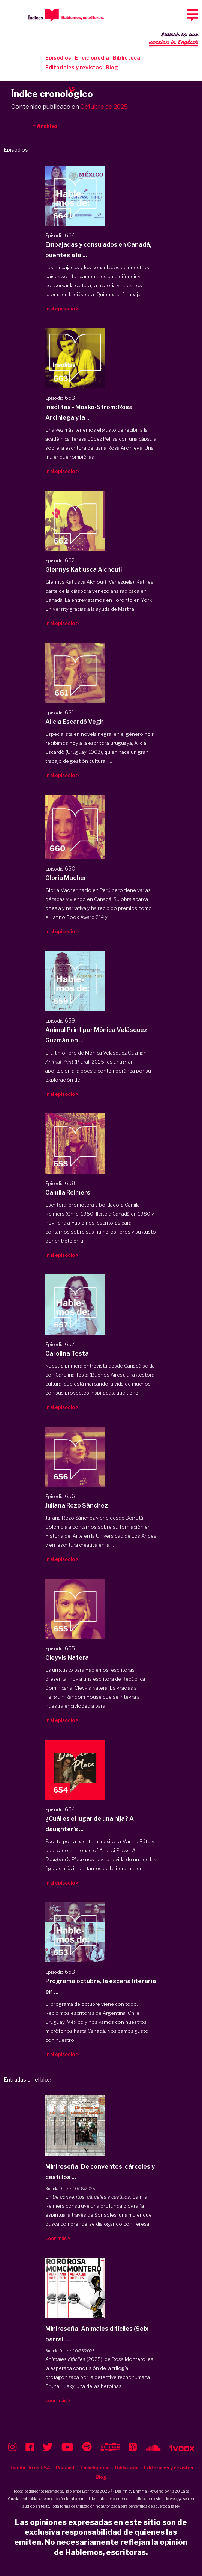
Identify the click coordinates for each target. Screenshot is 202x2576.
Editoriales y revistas (73, 67)
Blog (112, 67)
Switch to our (173, 39)
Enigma (140, 2491)
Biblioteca (126, 57)
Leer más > (57, 2238)
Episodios (58, 57)
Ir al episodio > (62, 309)
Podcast (65, 2468)
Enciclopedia (92, 57)
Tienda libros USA (29, 2468)
